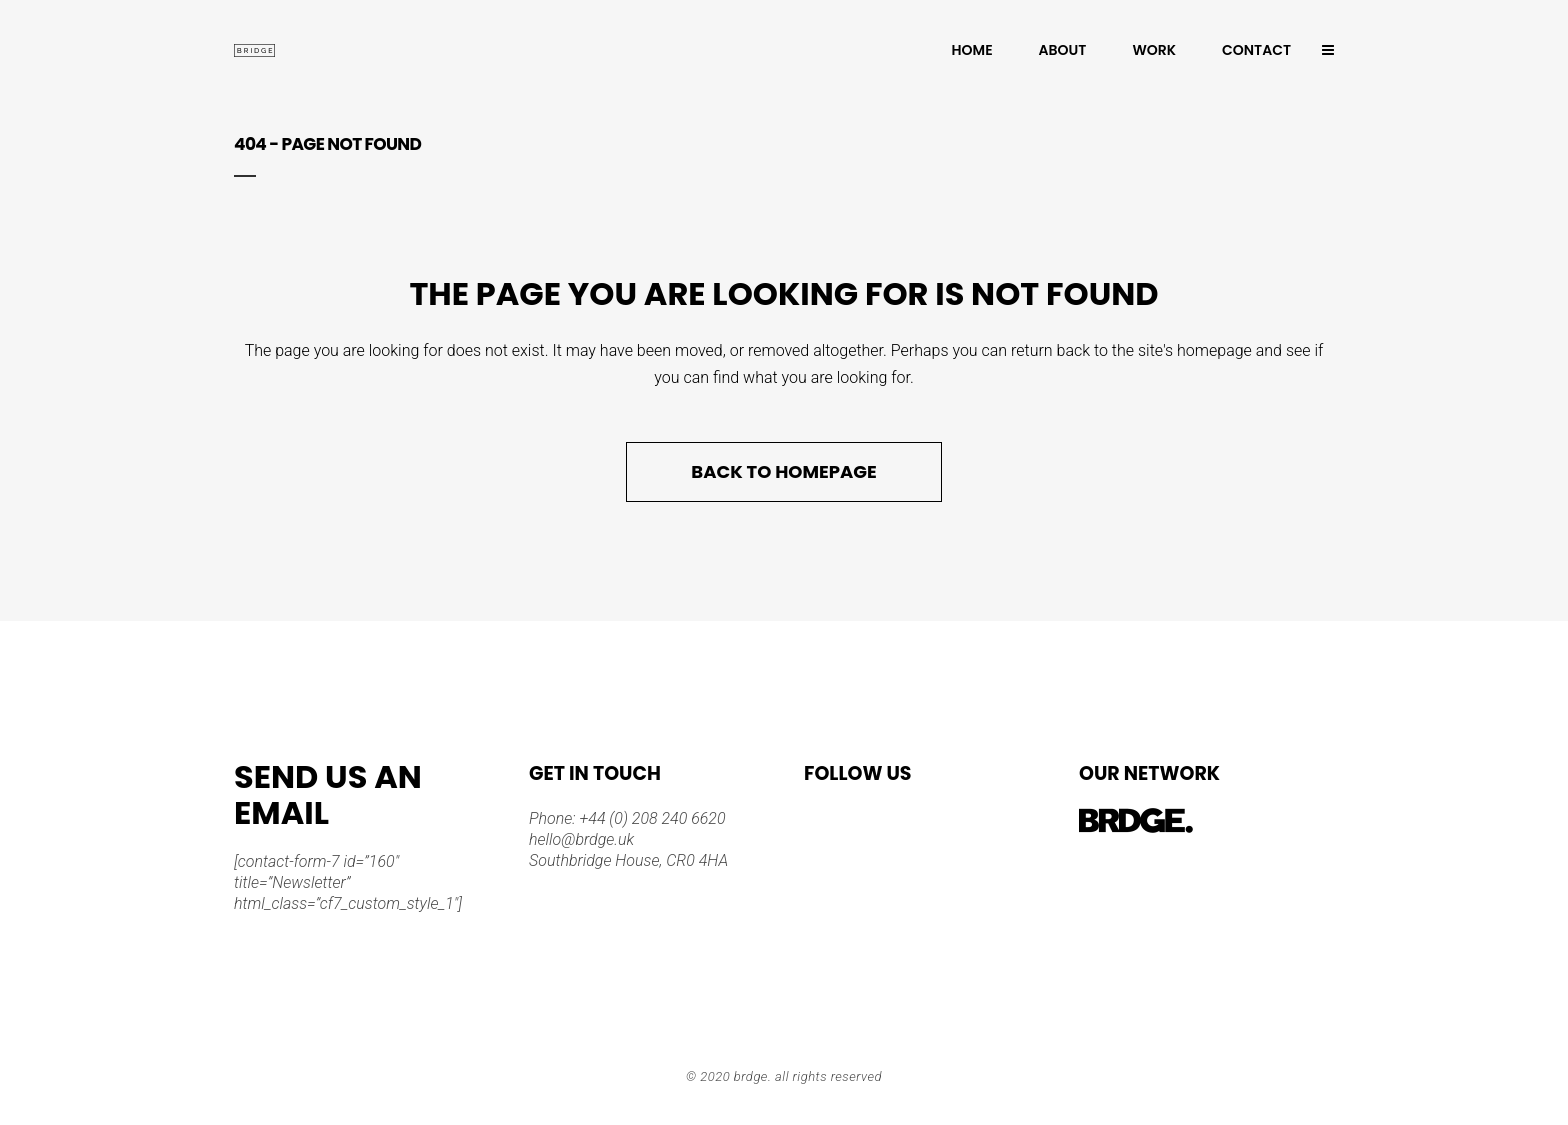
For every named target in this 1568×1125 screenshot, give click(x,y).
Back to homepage (783, 471)
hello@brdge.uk (581, 839)
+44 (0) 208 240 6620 (651, 818)
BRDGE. (753, 1076)
